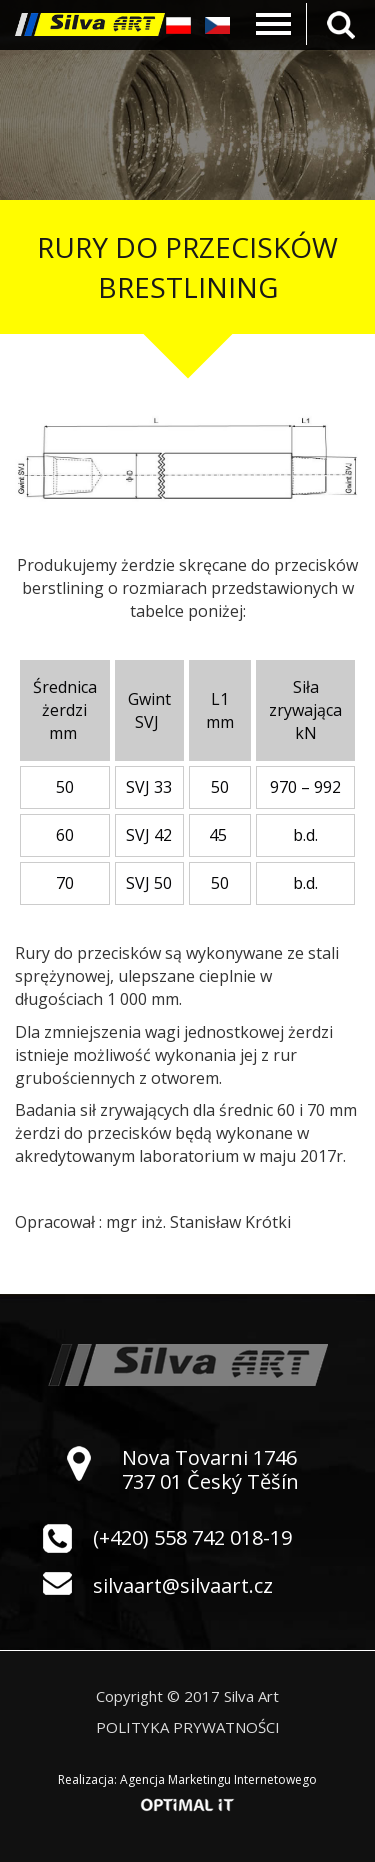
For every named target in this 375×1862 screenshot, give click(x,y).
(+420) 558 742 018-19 (192, 1537)
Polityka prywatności (188, 1727)
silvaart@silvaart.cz (183, 1585)
